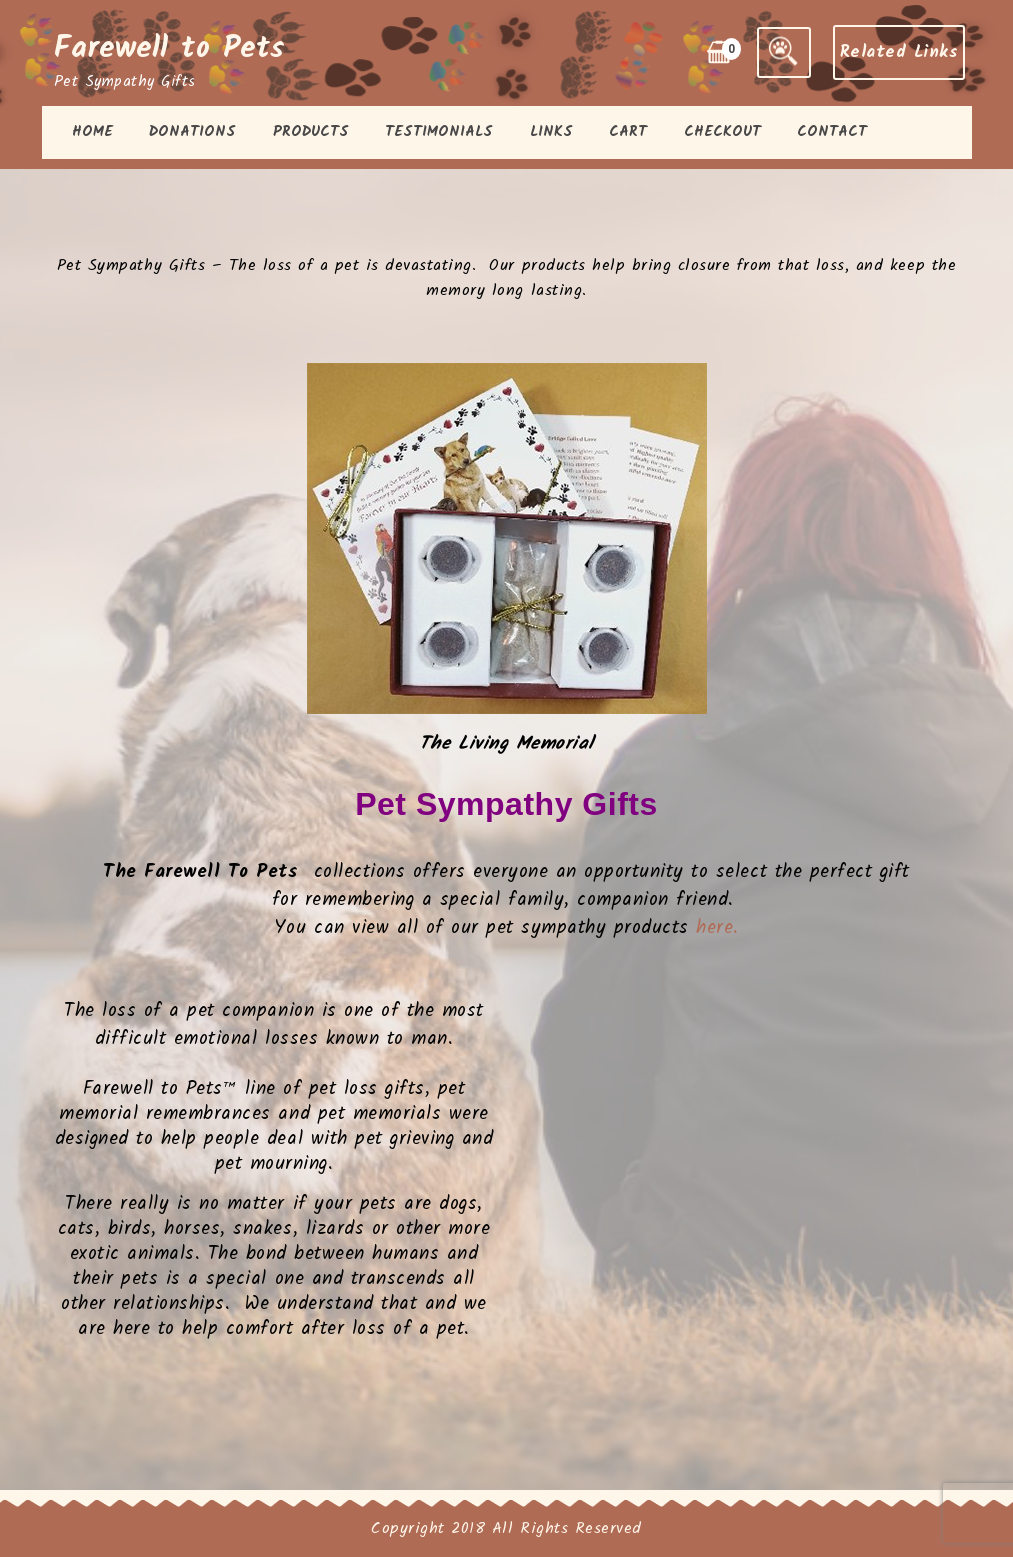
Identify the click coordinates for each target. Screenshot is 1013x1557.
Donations (192, 132)
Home (92, 132)
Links (551, 132)
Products (311, 132)
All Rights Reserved (567, 1528)
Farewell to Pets (170, 49)
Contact (832, 132)
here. (717, 928)
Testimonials (439, 132)
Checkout (722, 132)
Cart (628, 132)
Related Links (899, 52)
